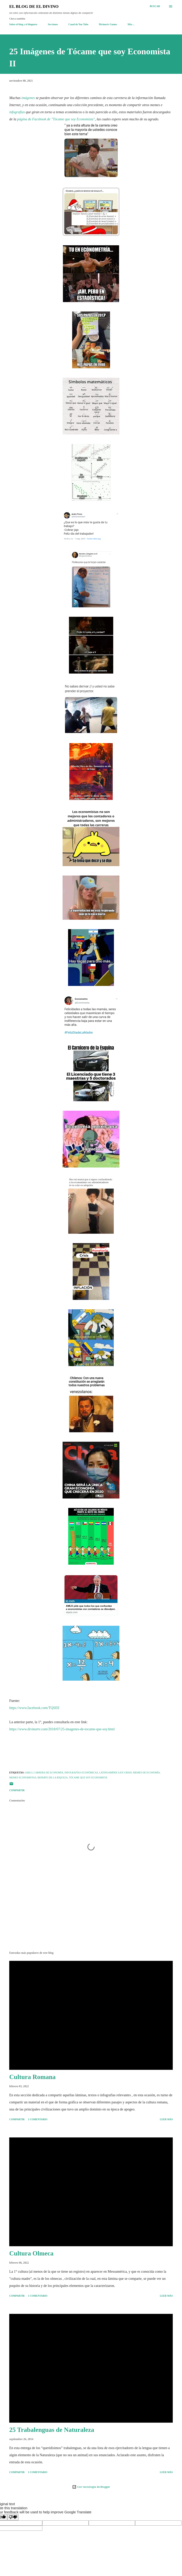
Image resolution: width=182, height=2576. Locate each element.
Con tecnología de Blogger (91, 2487)
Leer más (166, 2119)
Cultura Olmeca (31, 2253)
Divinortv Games (108, 24)
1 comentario (37, 2119)
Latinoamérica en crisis (115, 1772)
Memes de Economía (146, 1772)
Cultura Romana (32, 2076)
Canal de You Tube (78, 24)
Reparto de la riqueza (53, 1777)
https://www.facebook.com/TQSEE (34, 1708)
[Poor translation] (13, 2517)
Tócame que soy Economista (88, 1777)
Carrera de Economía (48, 1772)
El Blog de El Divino (33, 6)
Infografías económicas (81, 1772)
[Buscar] (155, 6)
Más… (131, 24)
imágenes (28, 98)
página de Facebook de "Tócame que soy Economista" (56, 119)
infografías (17, 112)
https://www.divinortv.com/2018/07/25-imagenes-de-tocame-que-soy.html (62, 1729)
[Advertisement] (91, 1921)
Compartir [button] (17, 1790)
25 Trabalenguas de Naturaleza (51, 2429)
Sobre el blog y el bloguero (23, 24)
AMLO (28, 1772)
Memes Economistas (22, 1777)
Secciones (53, 24)
